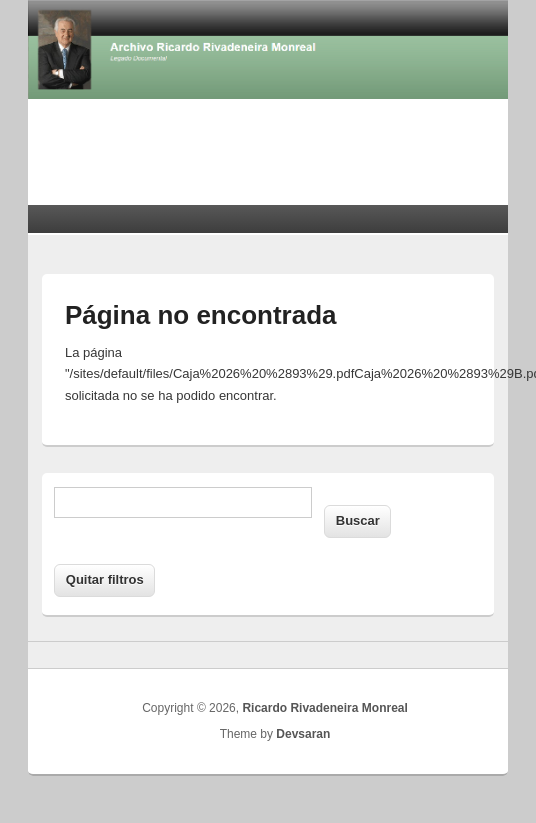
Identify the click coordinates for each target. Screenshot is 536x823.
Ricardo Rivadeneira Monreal (324, 708)
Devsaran (303, 734)
